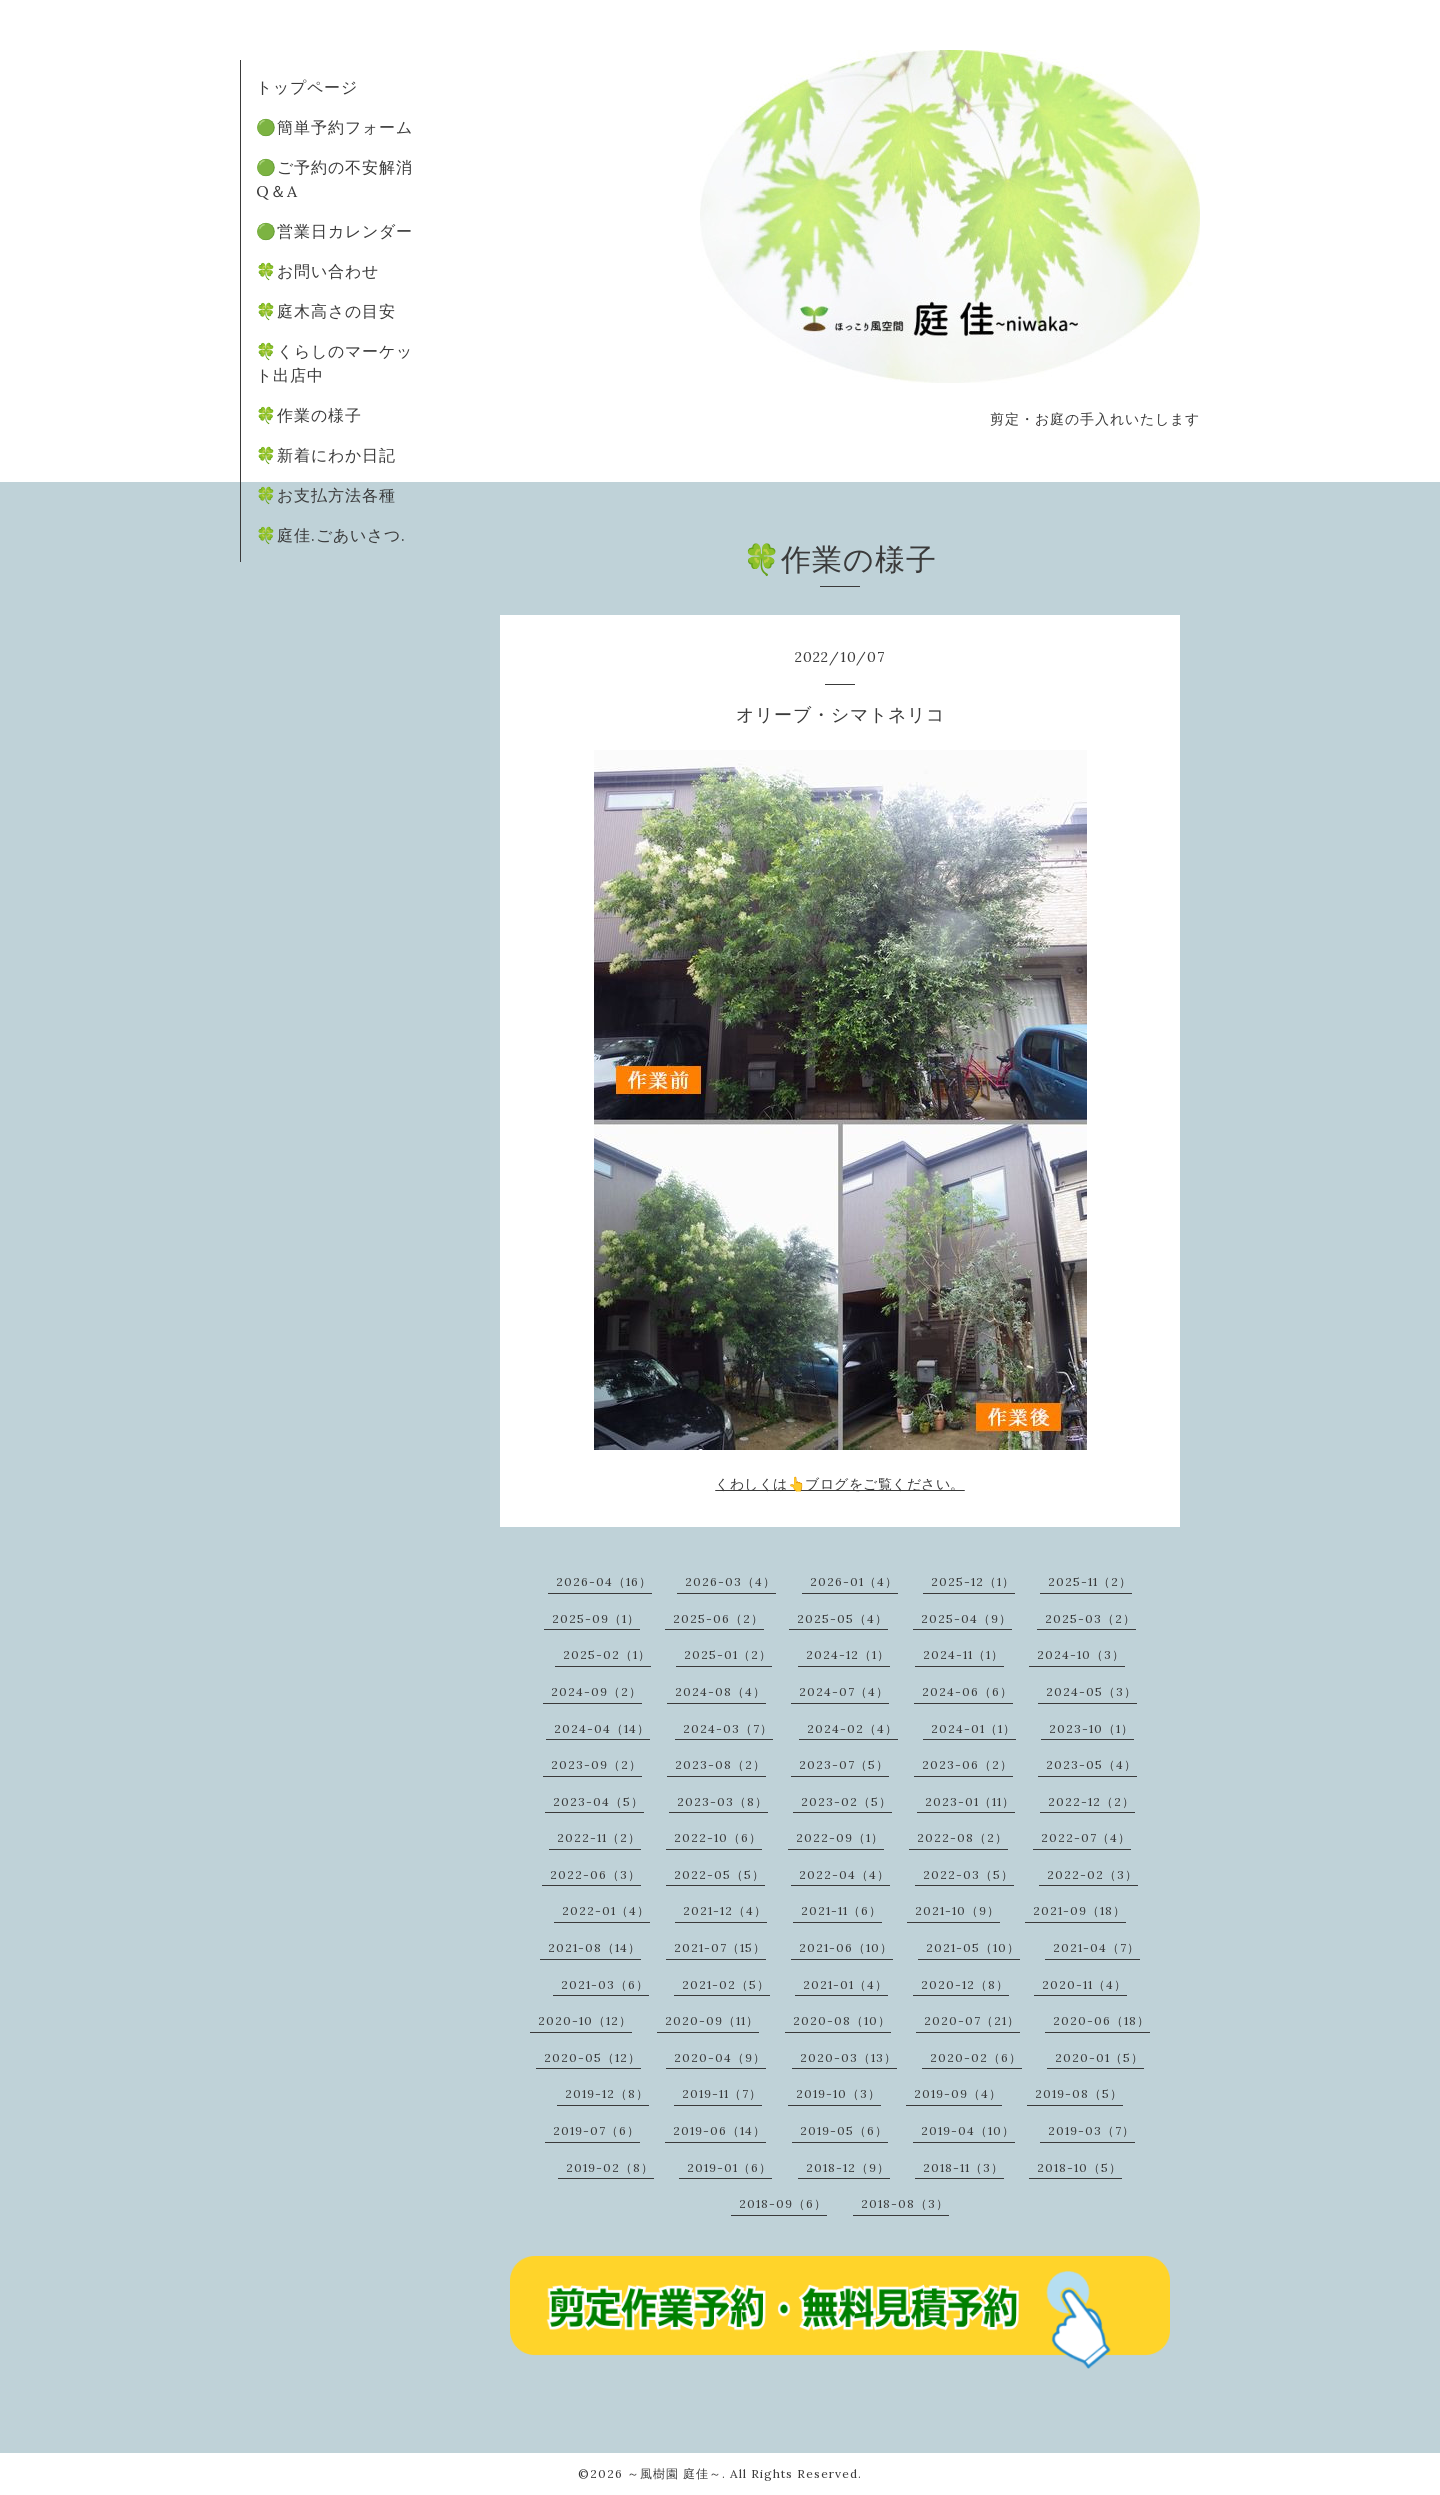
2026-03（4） (730, 1581)
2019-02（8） (610, 2167)
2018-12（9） (848, 2167)
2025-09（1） (596, 1618)
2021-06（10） (846, 1947)
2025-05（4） (842, 1618)
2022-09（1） (840, 1837)
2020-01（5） (1099, 2057)
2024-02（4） (852, 1728)
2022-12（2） (1091, 1801)
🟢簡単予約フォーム (334, 127)
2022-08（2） (962, 1837)
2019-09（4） (958, 2093)
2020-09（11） (712, 2020)
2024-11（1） (963, 1654)
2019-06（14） (719, 2130)
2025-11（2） (1090, 1581)
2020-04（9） (720, 2057)
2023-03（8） (722, 1801)
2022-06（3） (595, 1874)
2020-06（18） (1101, 2020)
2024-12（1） (848, 1654)
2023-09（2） (596, 1764)
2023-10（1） (1091, 1728)
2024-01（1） (973, 1728)
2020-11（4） (1084, 1984)
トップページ (307, 87)
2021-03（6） (605, 1984)
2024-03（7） (728, 1728)
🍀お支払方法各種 (326, 495)
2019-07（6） (596, 2130)
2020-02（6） (976, 2057)
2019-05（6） (844, 2130)
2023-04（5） (598, 1801)
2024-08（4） (720, 1691)
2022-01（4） (606, 1910)
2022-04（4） (844, 1874)
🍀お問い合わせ (317, 271)
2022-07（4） (1086, 1837)
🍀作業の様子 (309, 415)
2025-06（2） (718, 1618)
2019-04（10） (968, 2130)
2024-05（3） (1091, 1691)
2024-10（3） (1081, 1654)
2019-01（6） (729, 2167)
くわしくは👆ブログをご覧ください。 (840, 1484)
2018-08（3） (905, 2203)
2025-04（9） (966, 1618)
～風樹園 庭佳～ (674, 2473)
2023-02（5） (846, 1801)
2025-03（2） (1090, 1618)
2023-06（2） (967, 1764)
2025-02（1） (607, 1654)
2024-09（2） (596, 1691)
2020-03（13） (848, 2057)
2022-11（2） (599, 1837)
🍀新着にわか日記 (326, 455)
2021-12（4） (725, 1910)
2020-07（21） (972, 2020)
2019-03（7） (1091, 2130)
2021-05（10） (973, 1947)
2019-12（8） (607, 2093)
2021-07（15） (720, 1947)
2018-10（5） (1079, 2167)
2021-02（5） (726, 1984)
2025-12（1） (973, 1581)
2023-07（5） (844, 1764)
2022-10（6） (718, 1837)
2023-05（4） (1091, 1764)
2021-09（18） (1079, 1910)
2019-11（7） (722, 2093)
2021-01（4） (845, 1984)
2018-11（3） (963, 2167)
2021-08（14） (594, 1947)
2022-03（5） (968, 1874)
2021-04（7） (1096, 1947)
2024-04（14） (602, 1728)
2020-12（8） (965, 1984)
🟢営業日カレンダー (334, 231)
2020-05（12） (592, 2057)
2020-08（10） (842, 2020)
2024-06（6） (967, 1691)
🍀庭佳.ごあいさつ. (331, 535)
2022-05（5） (719, 1874)
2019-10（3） (838, 2093)
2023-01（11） (970, 1801)
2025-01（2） (728, 1654)
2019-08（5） (1079, 2093)
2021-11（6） (841, 1910)
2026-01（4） (854, 1581)
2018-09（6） (783, 2203)
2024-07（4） (844, 1691)
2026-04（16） (604, 1581)
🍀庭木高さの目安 (326, 311)
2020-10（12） (585, 2020)
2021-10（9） (957, 1910)
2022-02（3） (1092, 1874)
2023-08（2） (720, 1764)
